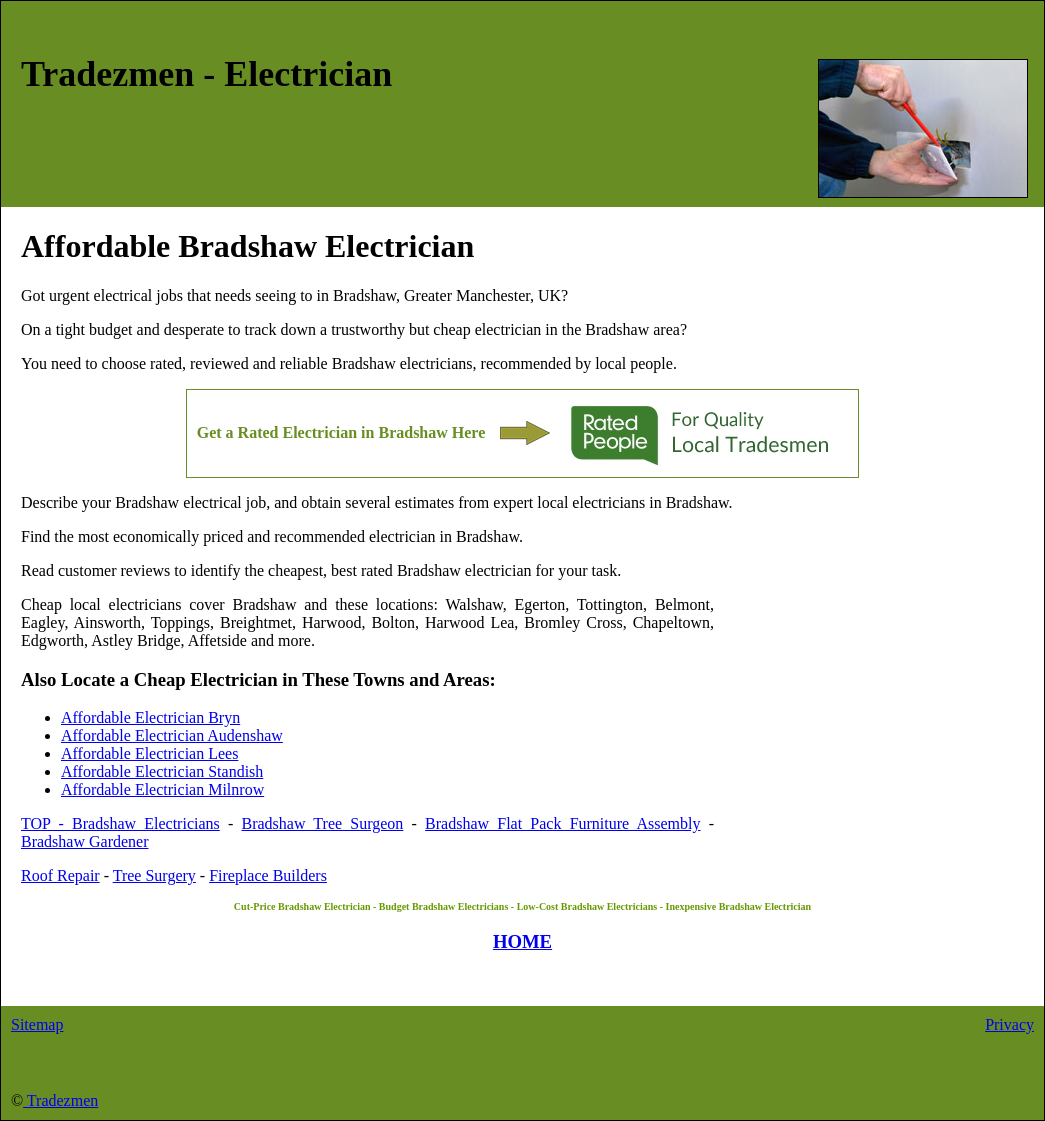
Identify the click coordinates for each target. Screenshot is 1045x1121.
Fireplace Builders (268, 875)
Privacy (1009, 1024)
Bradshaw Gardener (85, 841)
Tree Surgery (154, 875)
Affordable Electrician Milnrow (162, 789)
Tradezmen (60, 1100)
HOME (522, 941)
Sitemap (37, 1024)
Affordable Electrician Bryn (150, 717)
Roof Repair (60, 875)
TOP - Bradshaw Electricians (120, 823)
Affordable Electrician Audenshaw (172, 735)
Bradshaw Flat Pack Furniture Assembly (562, 823)
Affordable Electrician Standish (162, 771)
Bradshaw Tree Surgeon (322, 823)
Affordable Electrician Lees (149, 753)
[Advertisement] (869, 692)
